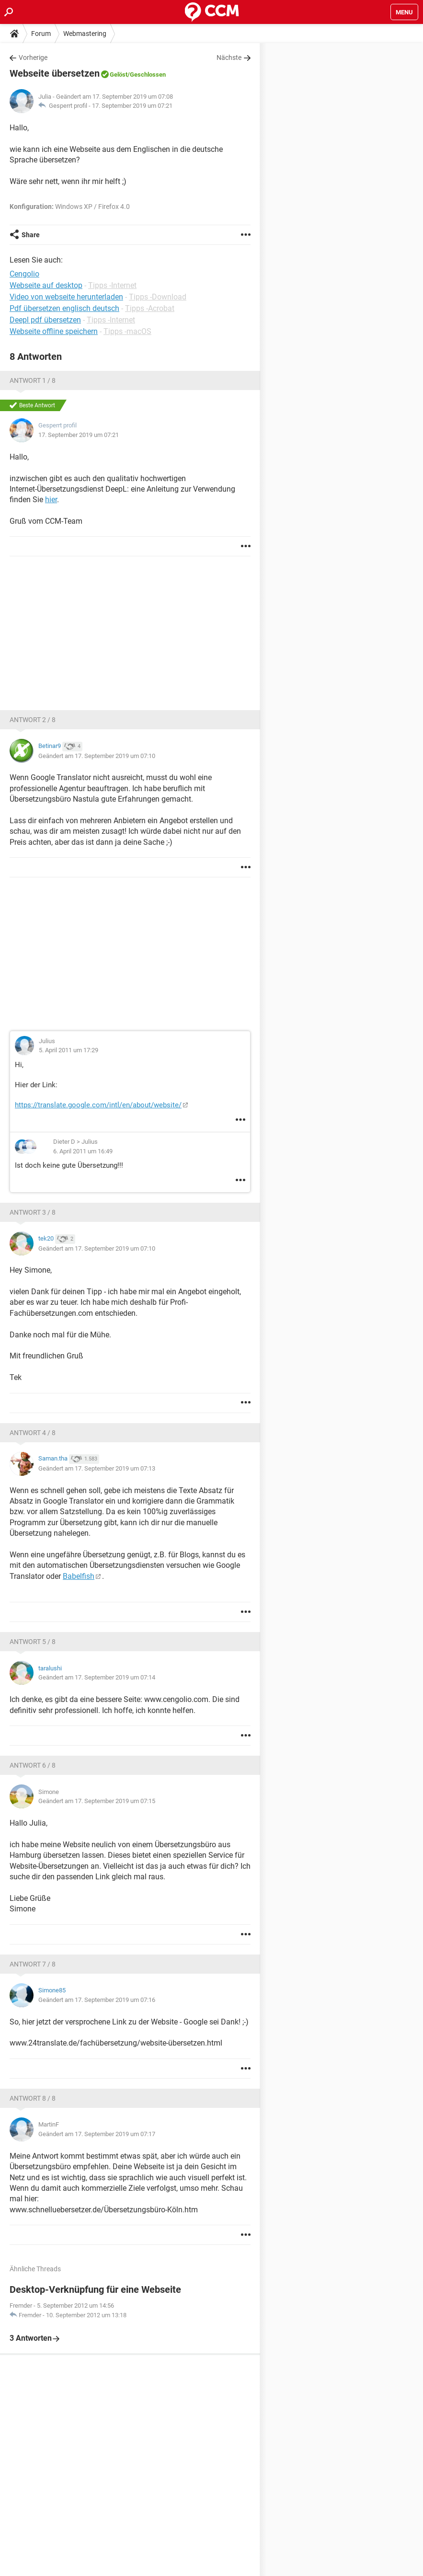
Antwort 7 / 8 (33, 1964)
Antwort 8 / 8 (33, 2098)
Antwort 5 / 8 (33, 1641)
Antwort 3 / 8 (33, 1212)
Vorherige (33, 57)
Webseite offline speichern (54, 331)
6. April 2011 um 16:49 (83, 1151)
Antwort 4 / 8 (33, 1433)
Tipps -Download (157, 296)
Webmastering (84, 33)
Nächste (229, 57)
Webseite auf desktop (46, 285)
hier (51, 499)
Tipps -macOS (127, 331)
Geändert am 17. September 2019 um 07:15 (96, 1801)
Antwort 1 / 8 (33, 380)
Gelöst (118, 74)
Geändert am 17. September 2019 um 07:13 (96, 1468)
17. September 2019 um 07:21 (132, 105)
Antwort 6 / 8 (33, 1765)
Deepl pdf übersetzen (45, 319)
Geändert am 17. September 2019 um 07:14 (96, 1677)
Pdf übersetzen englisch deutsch (64, 308)
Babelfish (78, 1576)
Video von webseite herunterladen (66, 296)
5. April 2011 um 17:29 (68, 1050)
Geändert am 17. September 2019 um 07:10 (96, 755)
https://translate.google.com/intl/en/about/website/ (98, 1105)
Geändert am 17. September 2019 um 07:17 (96, 2134)
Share (31, 235)
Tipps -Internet (112, 285)
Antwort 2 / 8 (33, 720)
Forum (41, 33)
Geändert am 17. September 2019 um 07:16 (96, 1999)
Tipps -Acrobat (149, 308)
